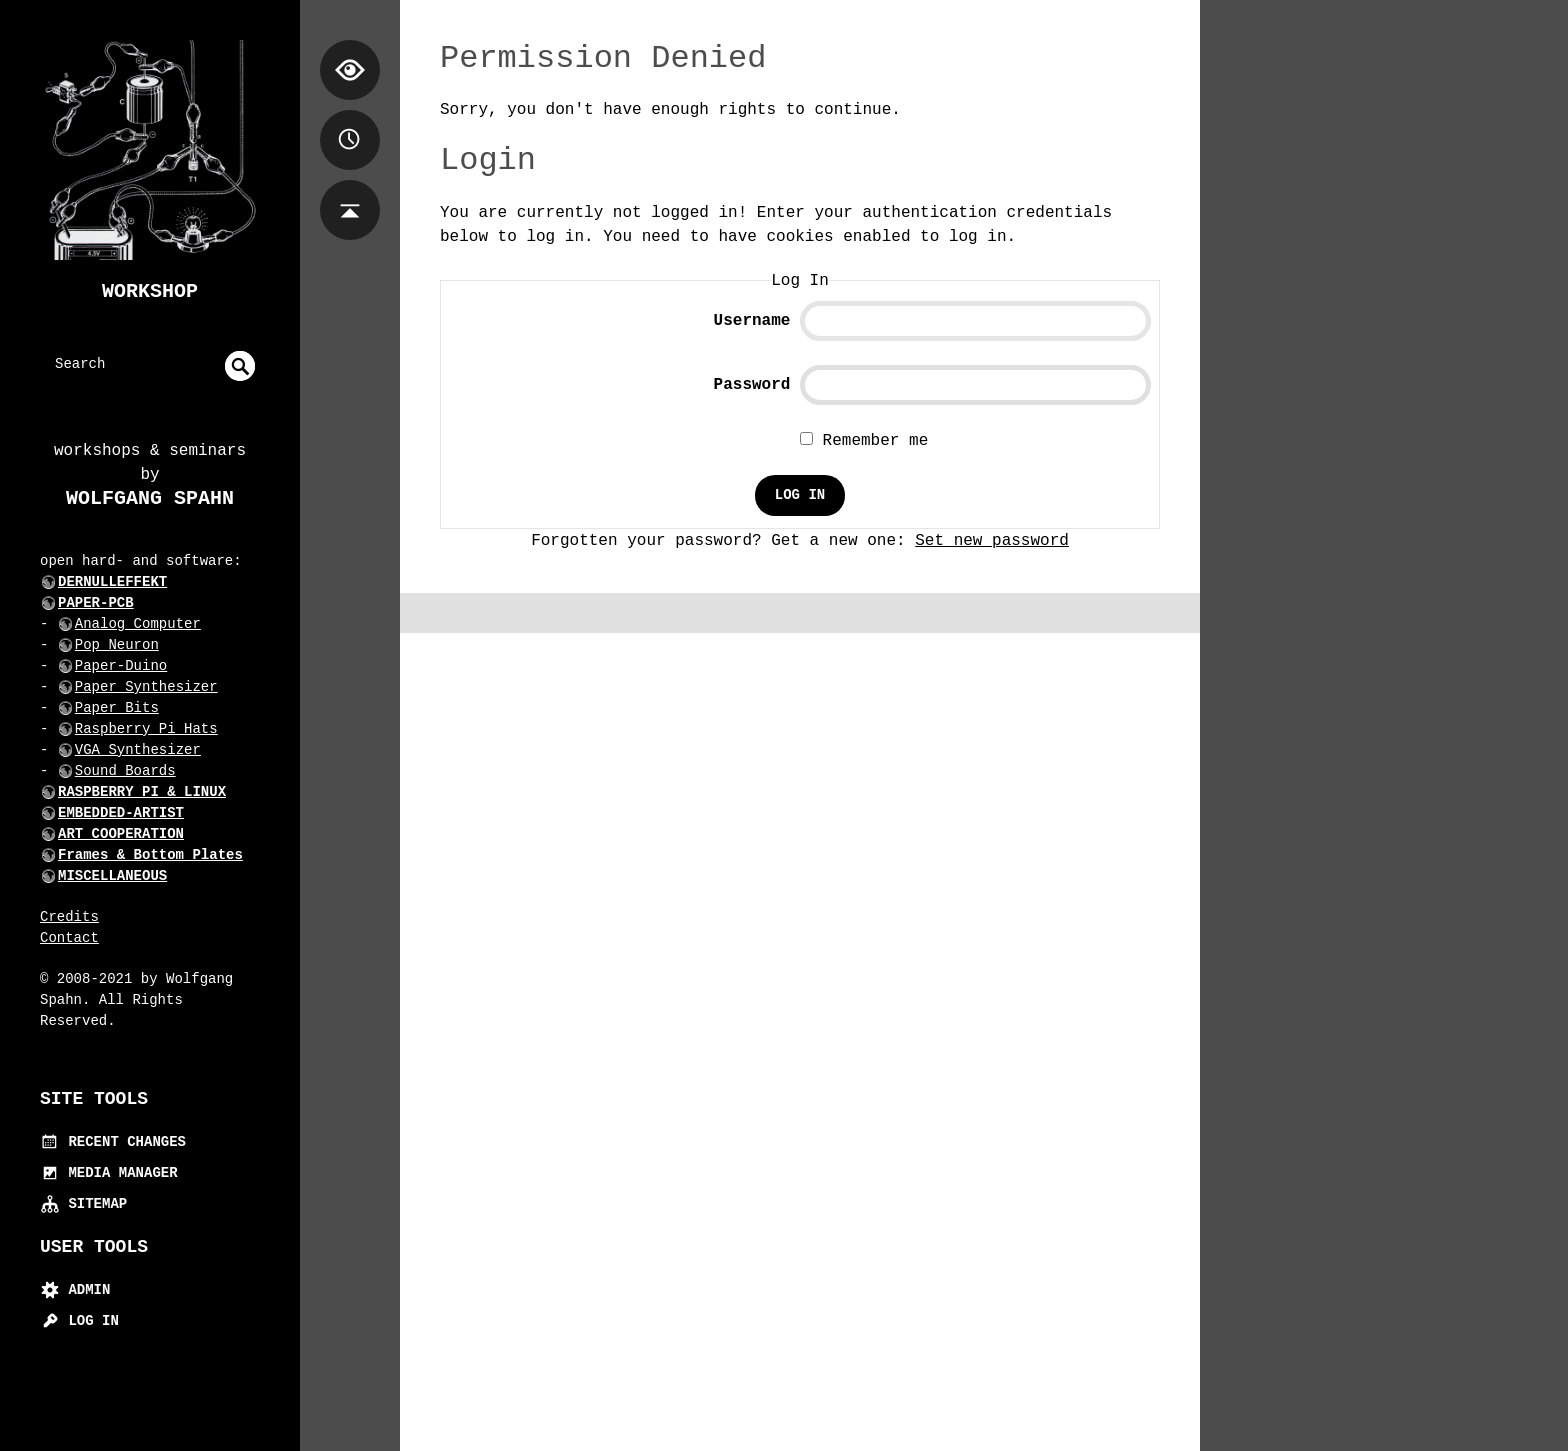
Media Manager (109, 1173)
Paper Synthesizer (146, 687)
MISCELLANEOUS (112, 876)
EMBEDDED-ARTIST (121, 813)
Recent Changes (113, 1142)
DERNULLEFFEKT (112, 582)
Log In (79, 1321)
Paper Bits (117, 708)
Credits (69, 917)
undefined (240, 366)
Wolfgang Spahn (150, 498)
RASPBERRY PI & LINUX (142, 792)
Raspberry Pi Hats (146, 729)
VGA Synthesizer (138, 750)
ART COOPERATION (121, 834)
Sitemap (83, 1204)
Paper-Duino (121, 666)
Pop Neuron (117, 645)
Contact (69, 938)
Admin (75, 1290)
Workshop (150, 291)
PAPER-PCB (96, 603)
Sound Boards (125, 771)
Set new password (992, 541)
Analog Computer (138, 624)
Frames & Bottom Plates (150, 855)
